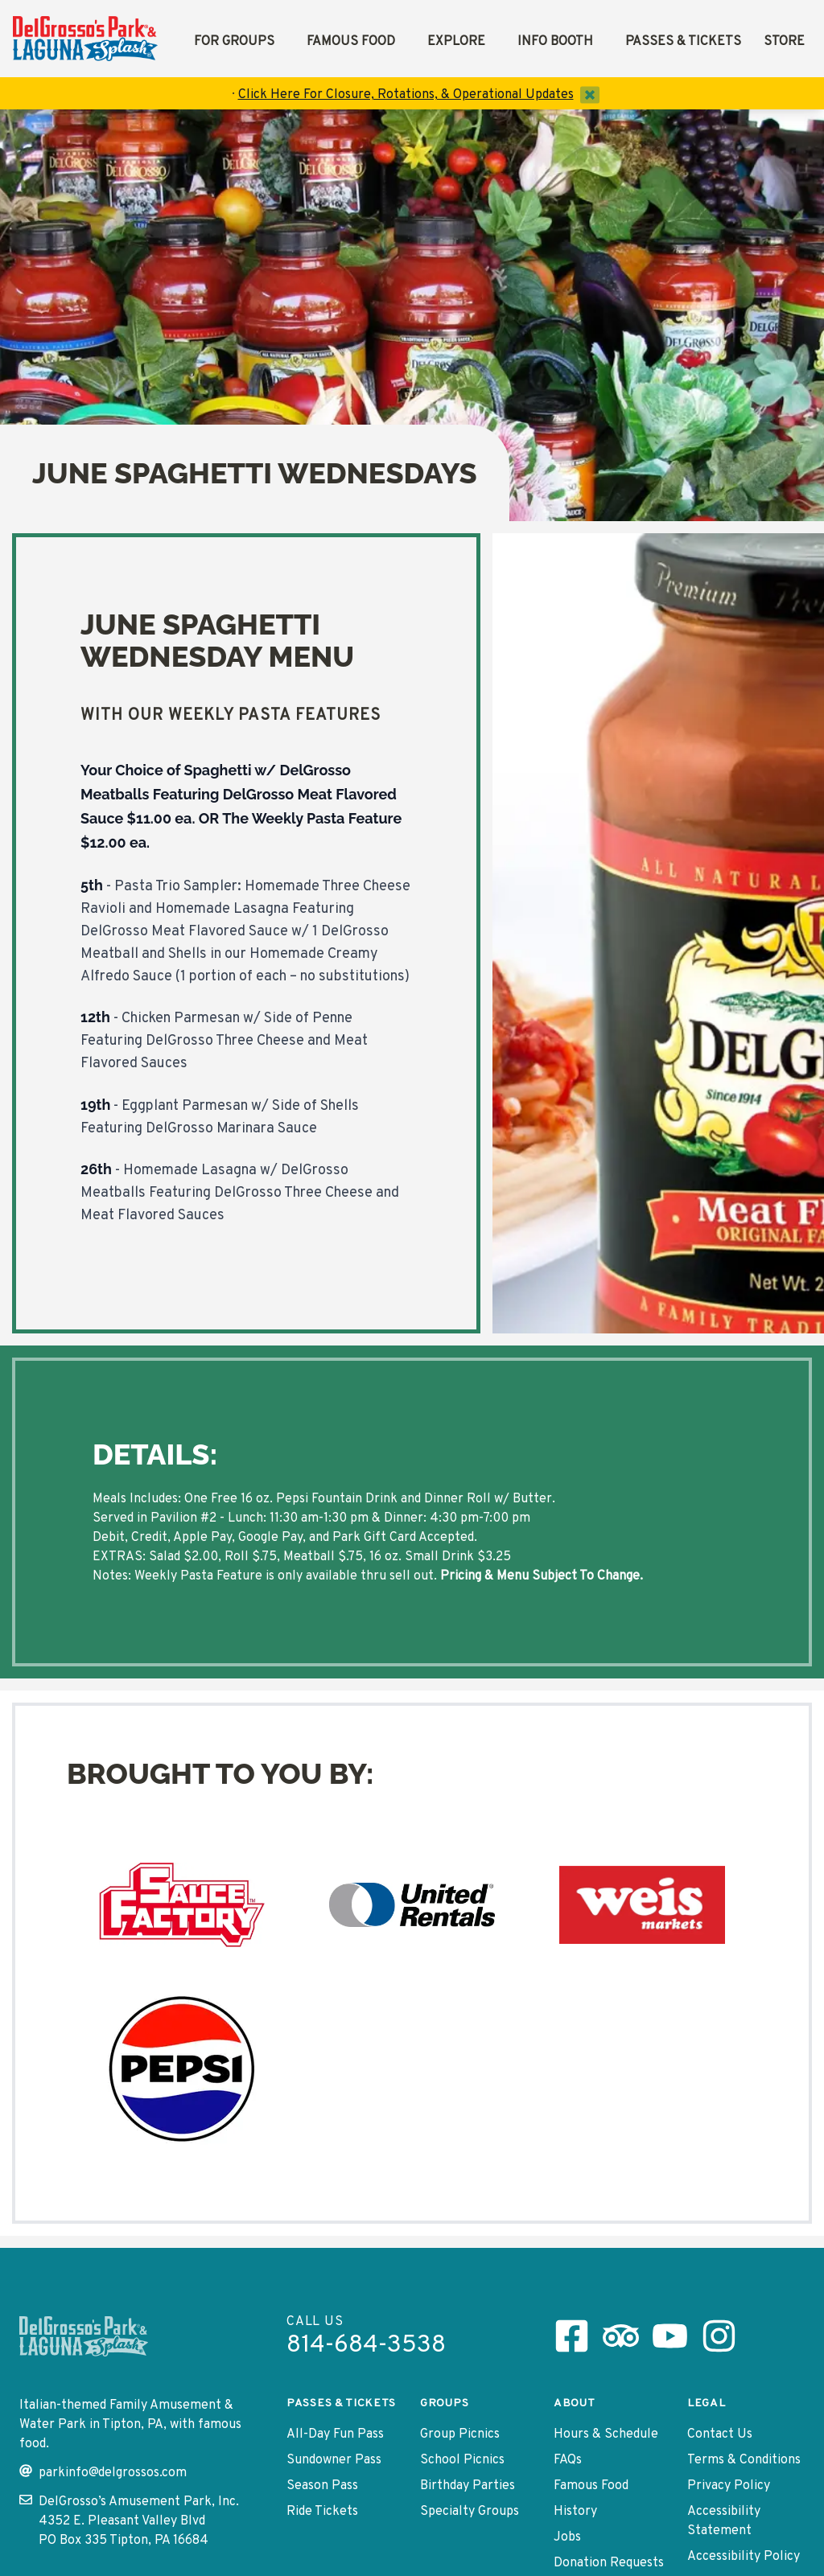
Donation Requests (609, 2563)
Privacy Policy (728, 2486)
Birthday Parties (467, 2486)
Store (784, 42)
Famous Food (351, 42)
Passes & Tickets (683, 42)
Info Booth (555, 42)
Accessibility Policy (743, 2557)
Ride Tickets (322, 2512)
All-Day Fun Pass (335, 2434)
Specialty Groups (469, 2512)
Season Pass (322, 2486)
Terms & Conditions (744, 2460)
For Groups (234, 42)
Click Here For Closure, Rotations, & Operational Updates (406, 95)
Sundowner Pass (333, 2460)
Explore (456, 42)
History (575, 2512)
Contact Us (719, 2434)
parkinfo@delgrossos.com (103, 2472)
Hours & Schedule (606, 2434)
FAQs (568, 2460)
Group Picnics (460, 2434)
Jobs (567, 2537)
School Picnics (462, 2460)
